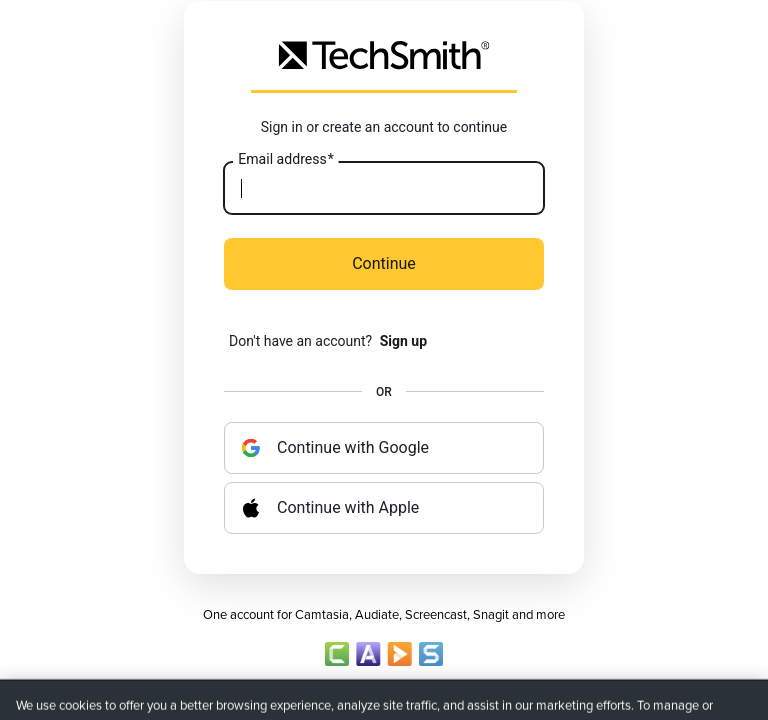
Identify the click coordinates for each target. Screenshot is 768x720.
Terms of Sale (475, 695)
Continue (384, 263)
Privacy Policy (293, 695)
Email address (285, 160)
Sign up (403, 341)
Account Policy (384, 695)
